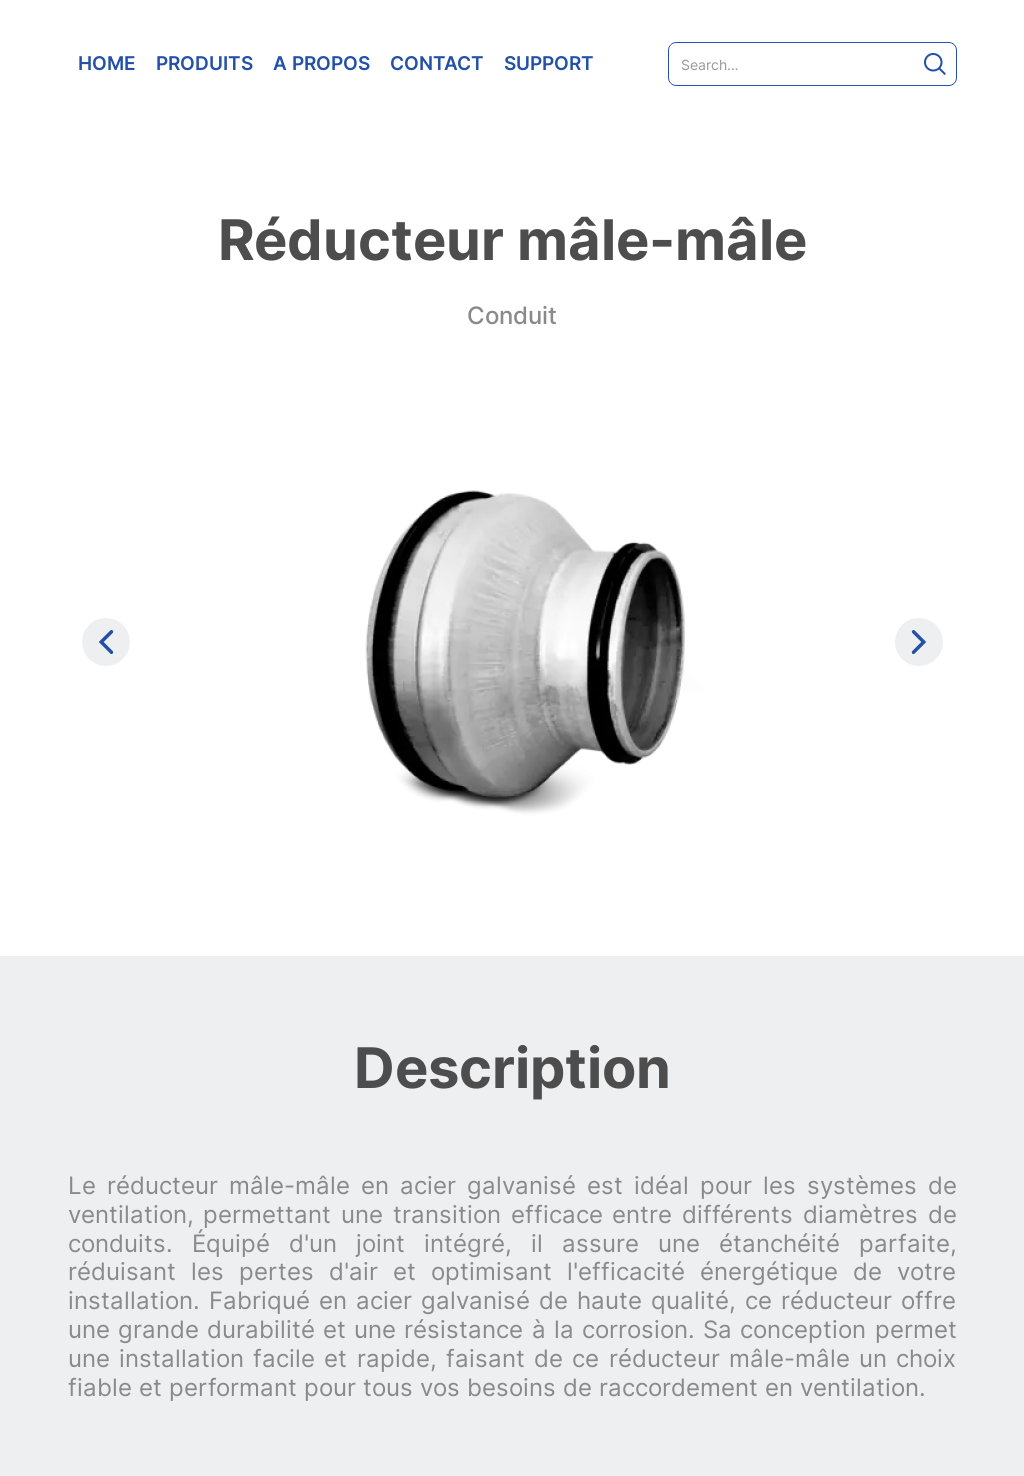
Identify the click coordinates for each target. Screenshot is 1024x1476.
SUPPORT (549, 63)
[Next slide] (919, 642)
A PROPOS (321, 63)
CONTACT (437, 63)
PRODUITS (204, 63)
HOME (107, 63)
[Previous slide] (106, 642)
